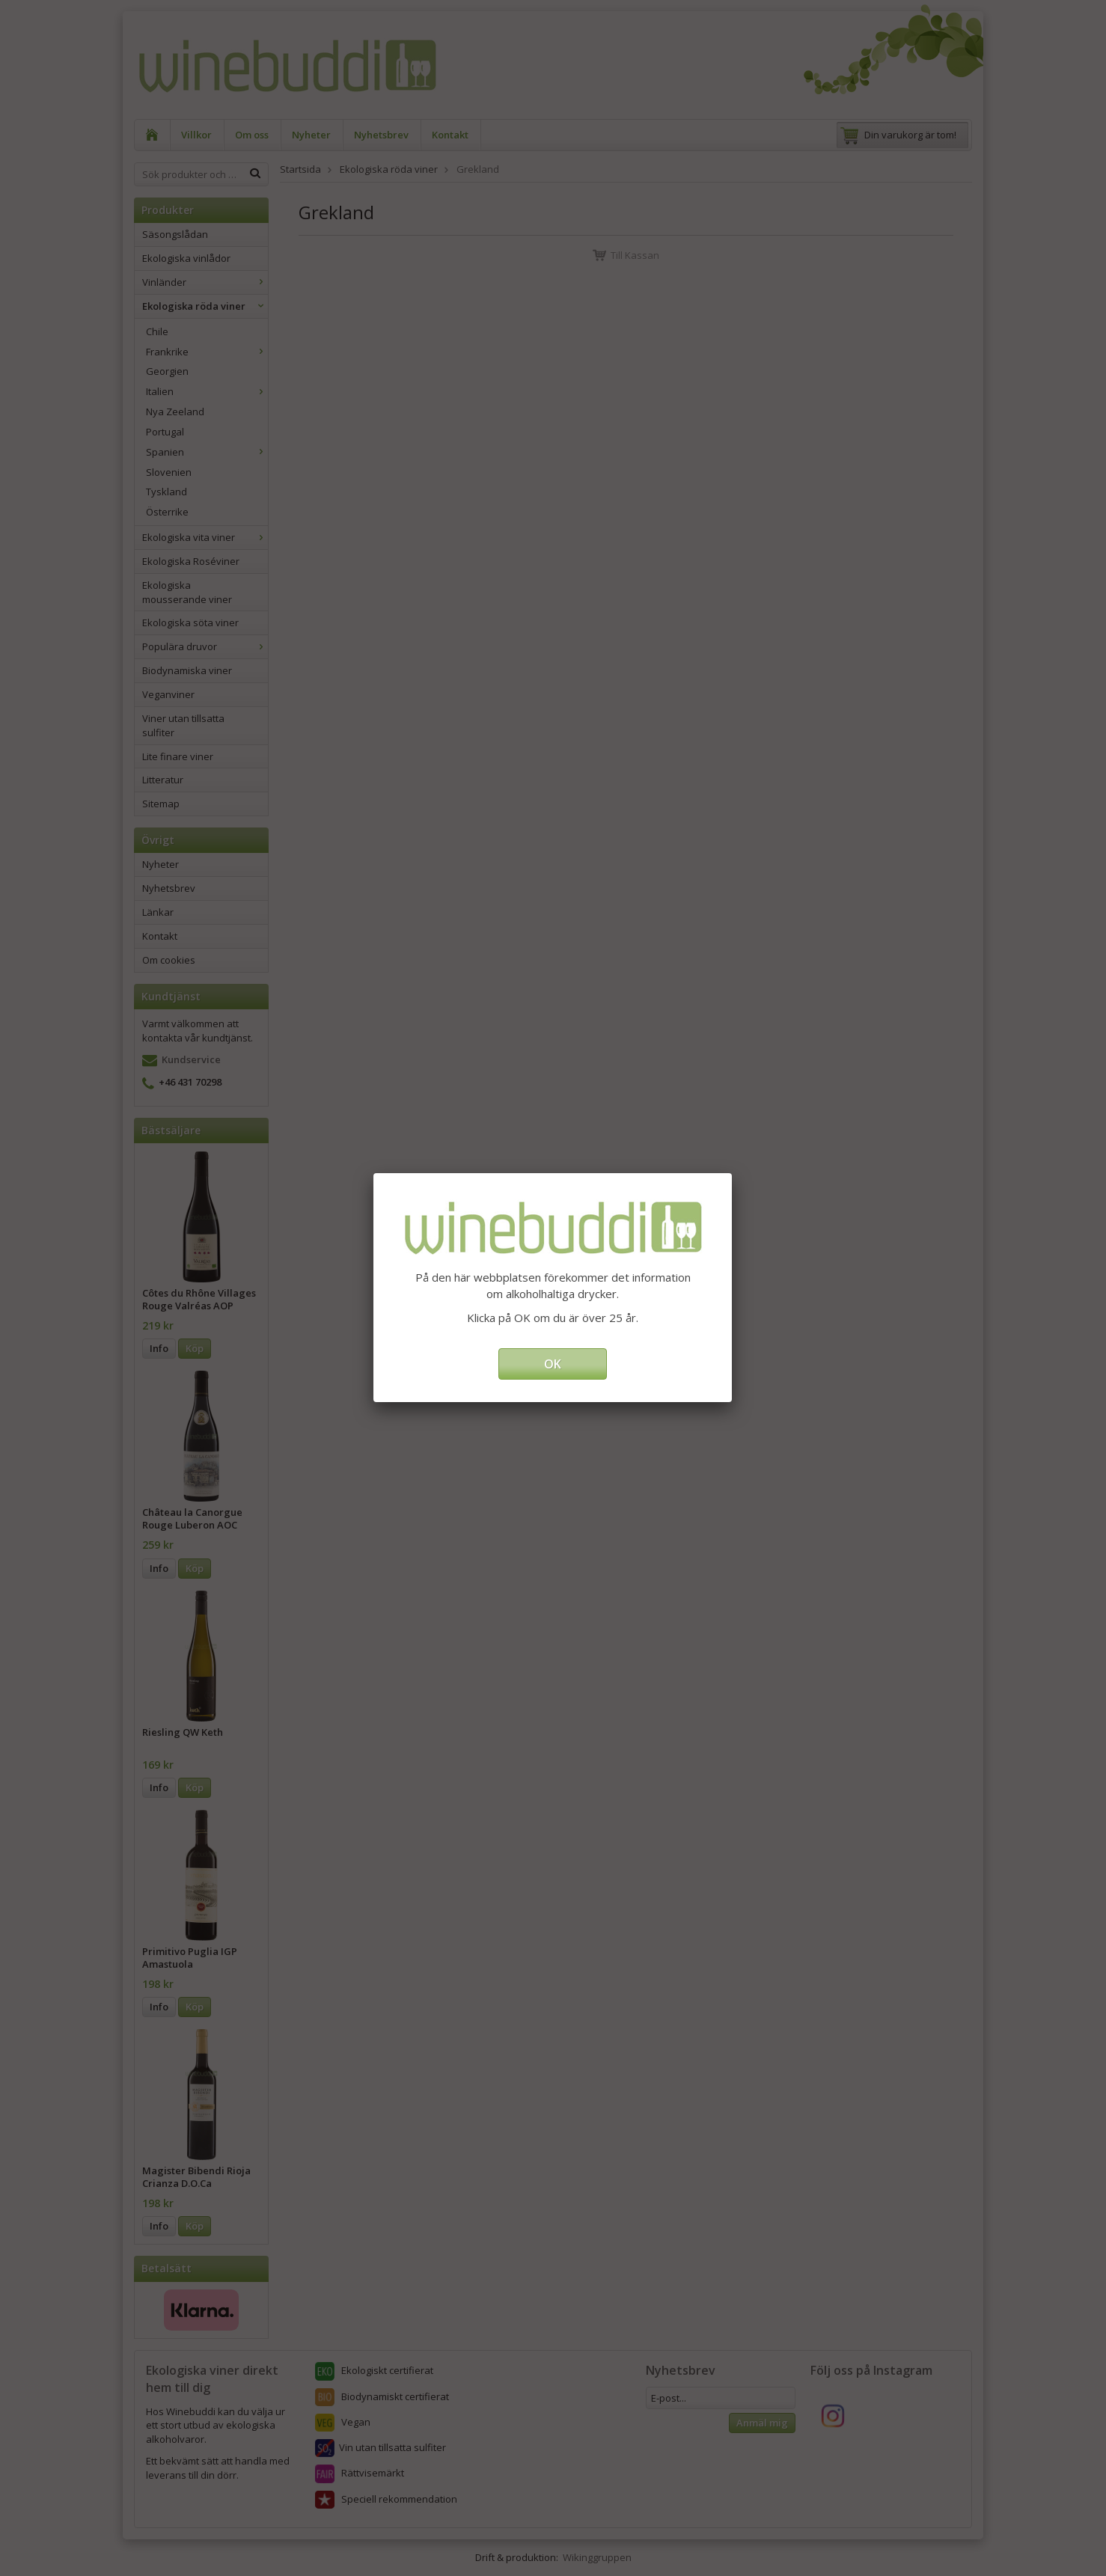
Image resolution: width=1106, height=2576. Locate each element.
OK (552, 1364)
